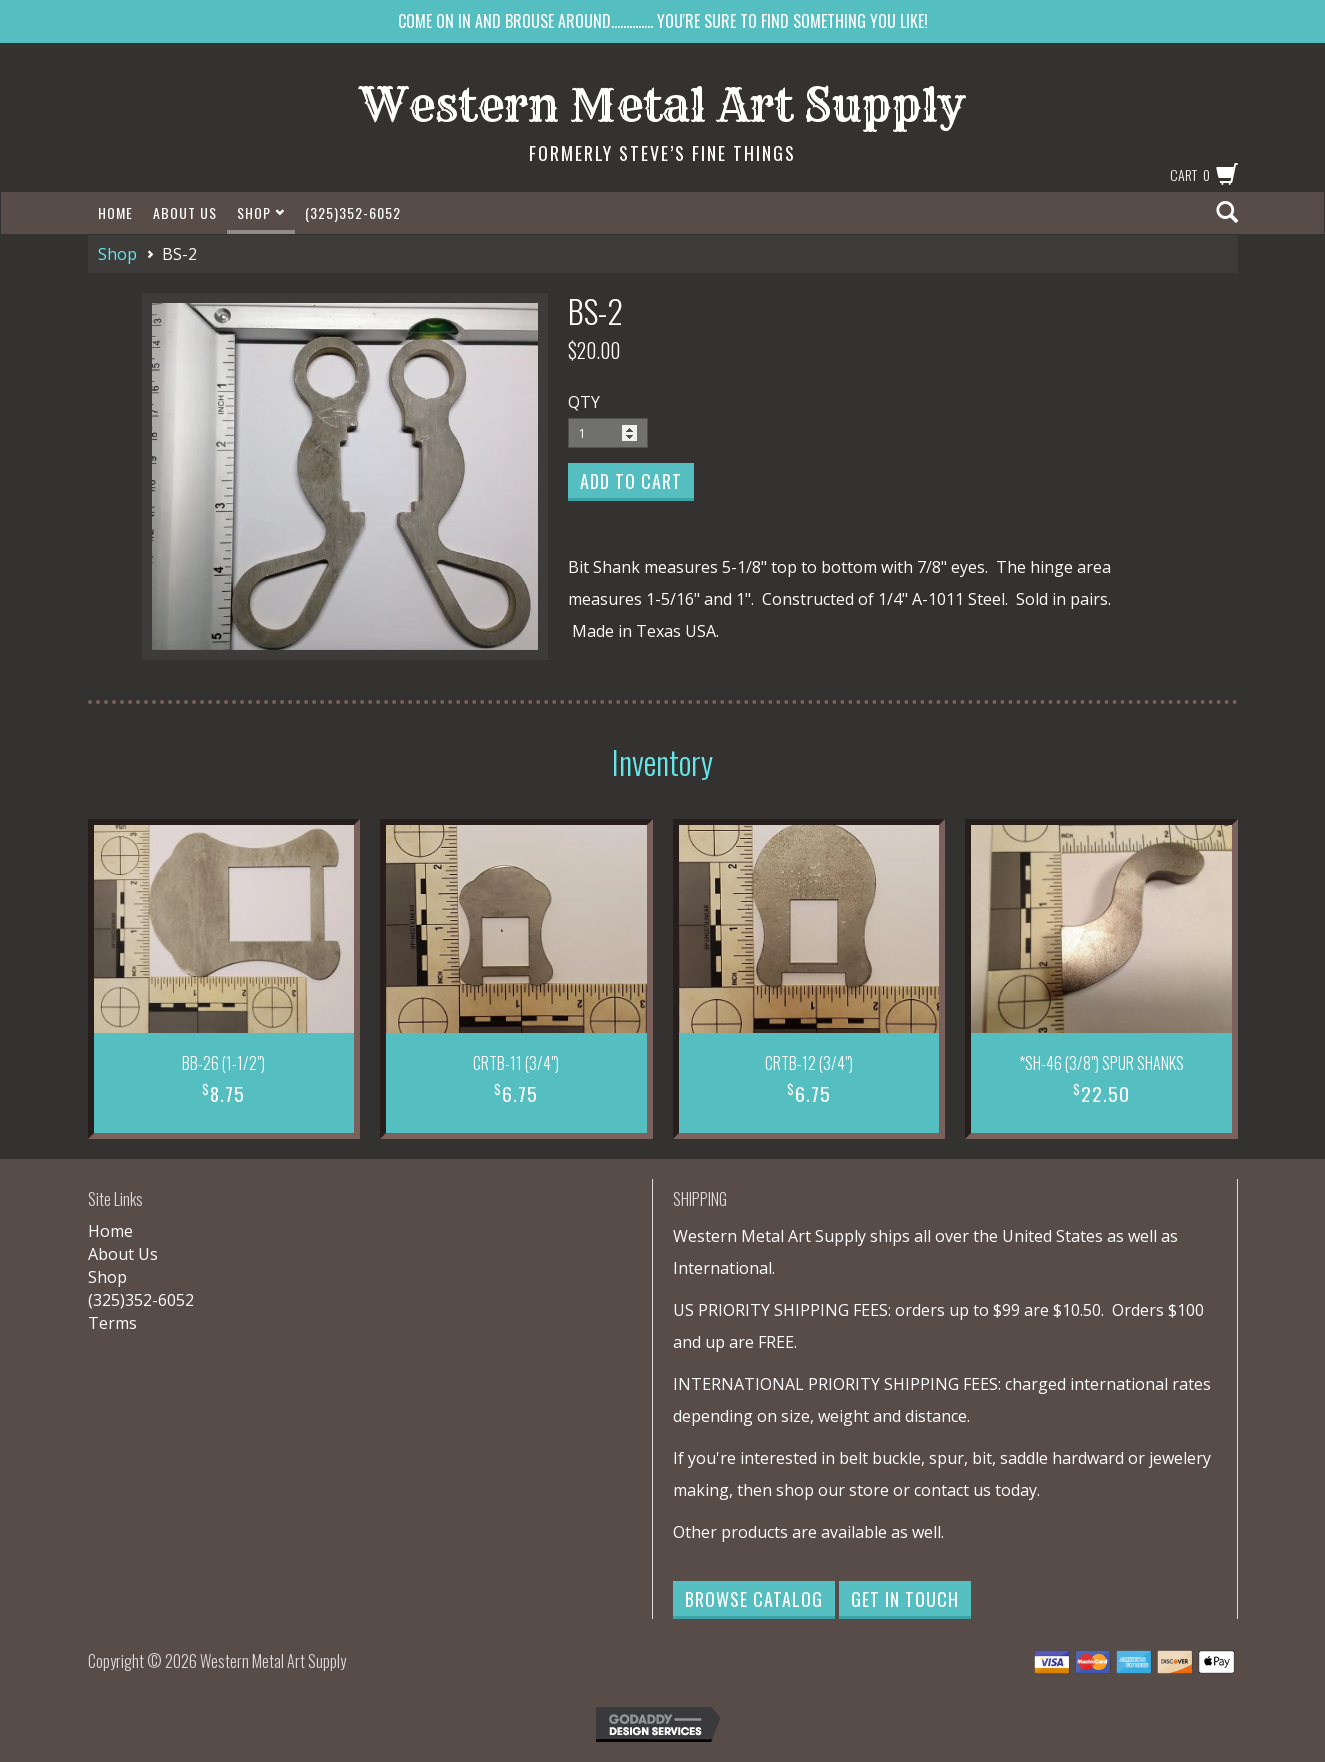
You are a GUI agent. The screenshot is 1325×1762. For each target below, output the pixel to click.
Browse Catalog (754, 1599)
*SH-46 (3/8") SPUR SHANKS (1101, 1063)
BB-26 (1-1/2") (223, 1063)
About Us (185, 212)
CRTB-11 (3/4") (516, 1063)
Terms (112, 1323)
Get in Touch (905, 1599)
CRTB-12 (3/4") (809, 1063)
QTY (584, 402)
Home (115, 212)
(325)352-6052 (353, 212)
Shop (261, 212)
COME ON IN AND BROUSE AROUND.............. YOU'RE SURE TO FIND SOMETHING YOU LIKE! (663, 21)
